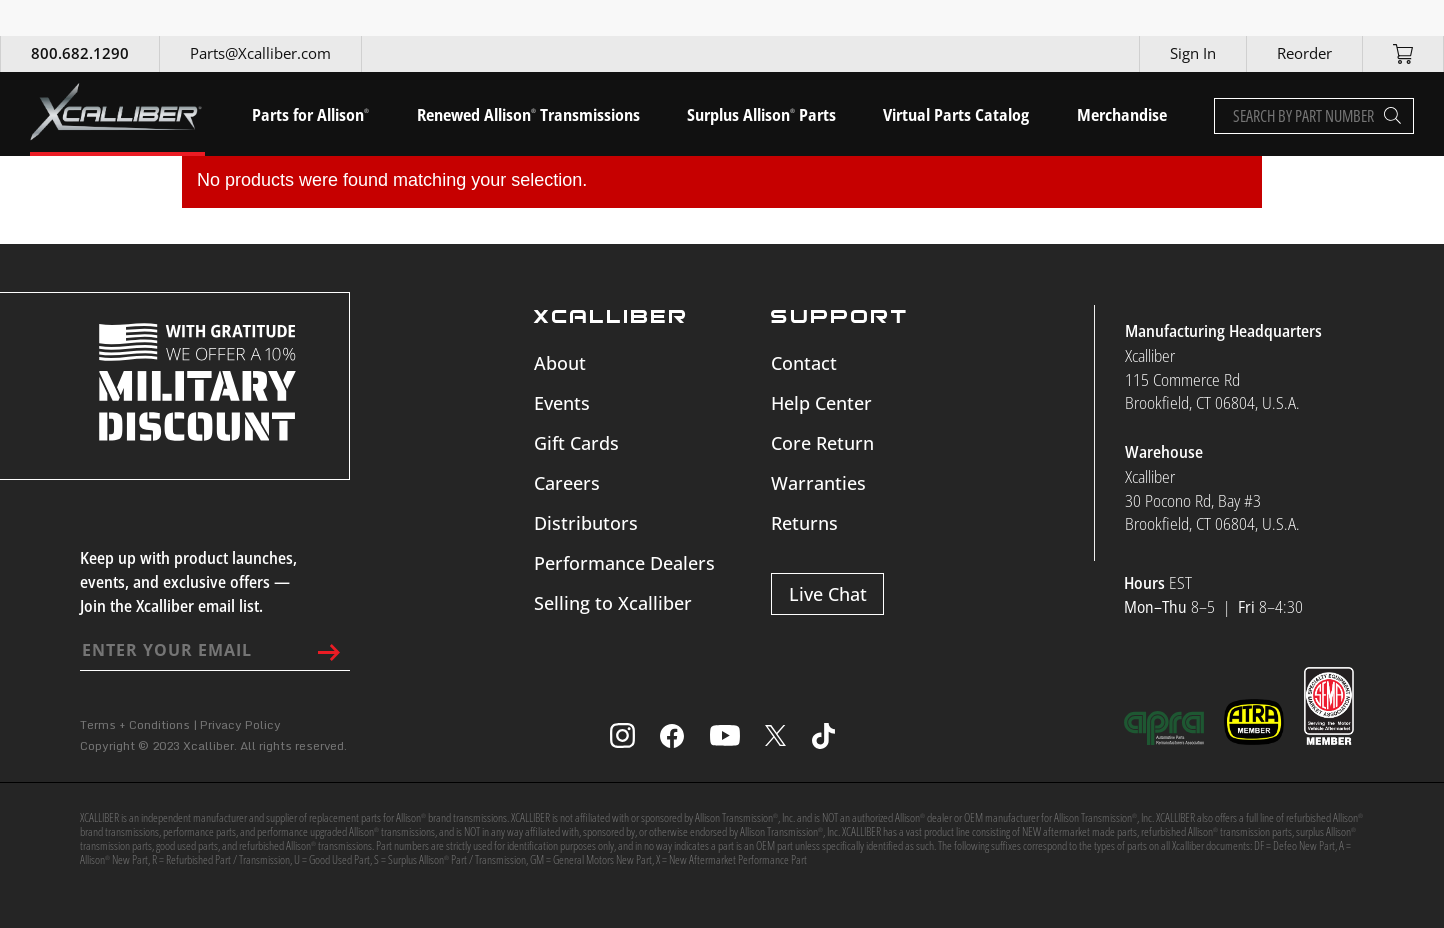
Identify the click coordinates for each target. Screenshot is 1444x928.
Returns (804, 523)
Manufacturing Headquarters (1223, 331)
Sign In (1193, 53)
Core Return (822, 443)
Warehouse (1164, 452)
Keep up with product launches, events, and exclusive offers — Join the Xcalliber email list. (188, 582)
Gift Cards (576, 443)
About (560, 363)
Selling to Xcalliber (613, 603)
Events (562, 403)
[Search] (1393, 116)
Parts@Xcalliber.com (260, 53)
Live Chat (828, 594)
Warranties (818, 483)
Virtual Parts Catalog (956, 115)
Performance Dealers (624, 563)
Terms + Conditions (135, 724)
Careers (567, 483)
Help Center (821, 403)
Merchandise (1122, 115)
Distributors (586, 523)
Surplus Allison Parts (761, 115)
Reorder (1304, 53)
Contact (804, 363)
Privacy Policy (240, 724)
